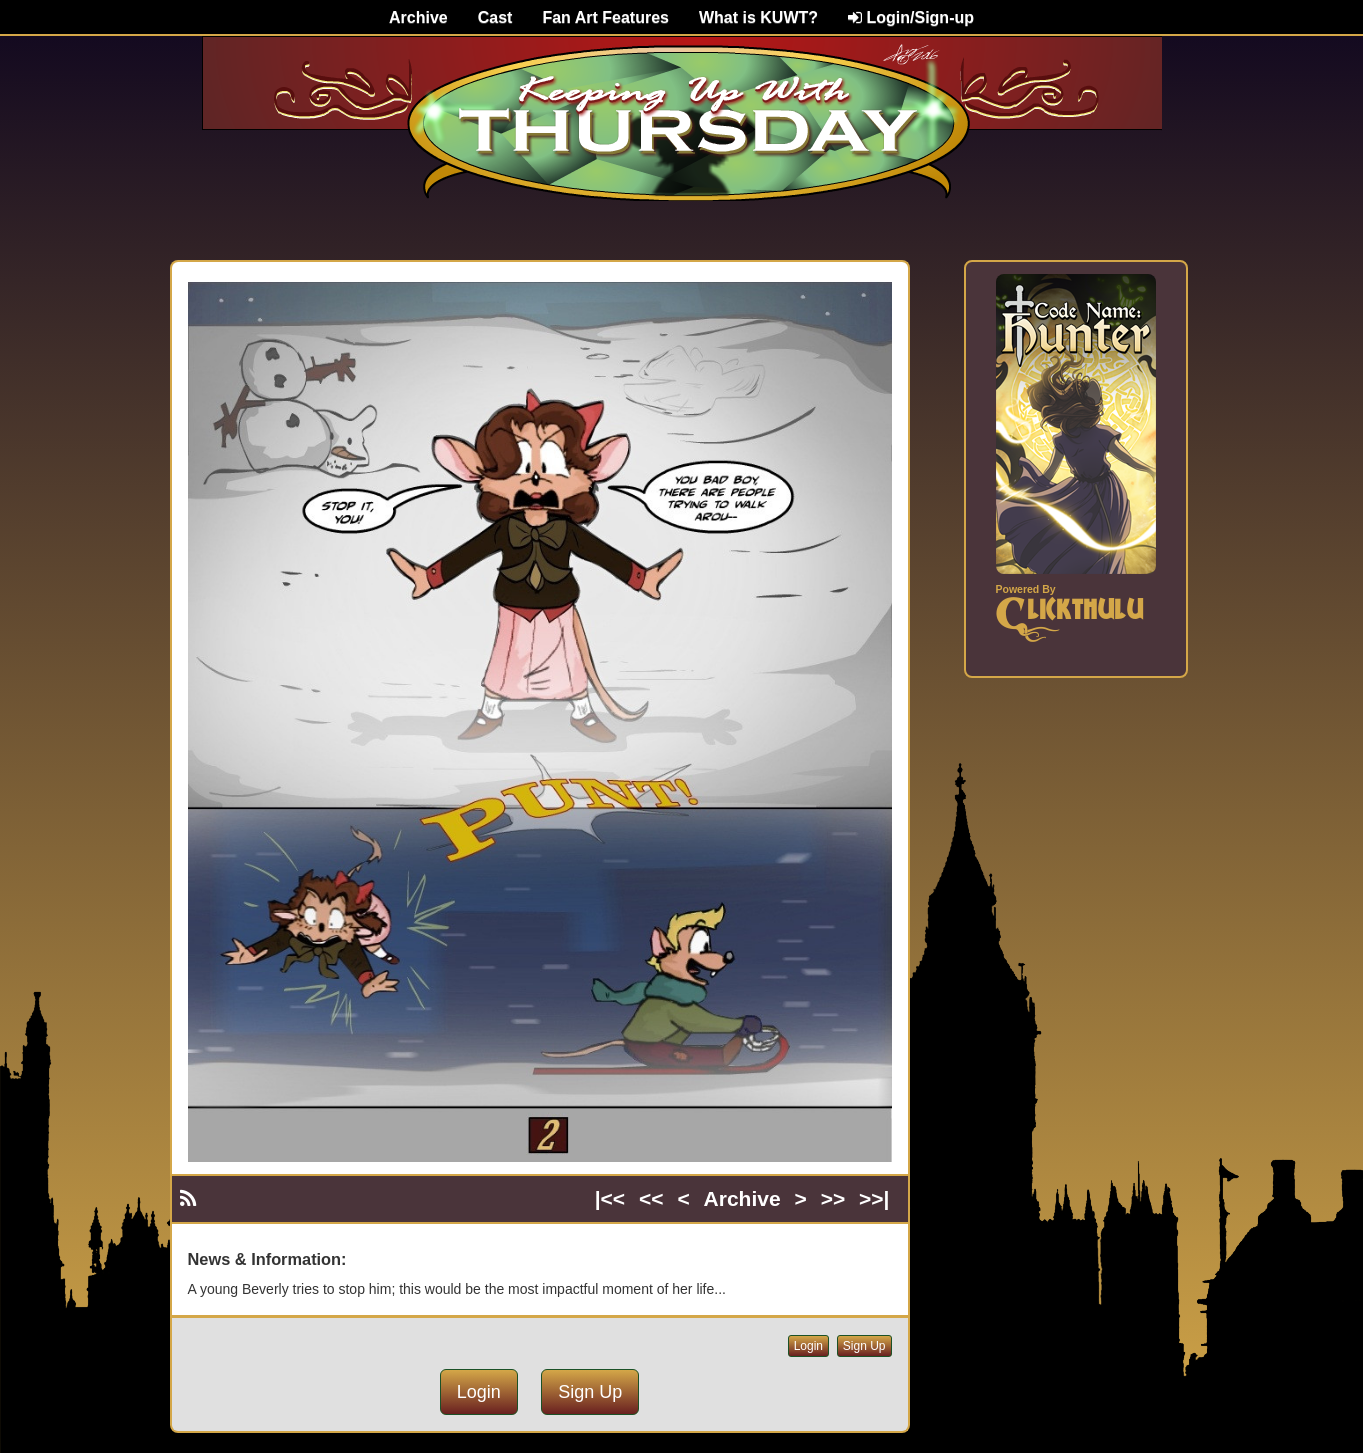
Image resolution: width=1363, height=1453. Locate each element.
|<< (610, 1198)
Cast (495, 17)
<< (651, 1198)
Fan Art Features (605, 17)
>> (833, 1198)
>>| (874, 1198)
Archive (418, 17)
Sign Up (864, 1346)
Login (808, 1346)
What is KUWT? (758, 17)
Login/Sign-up (911, 17)
